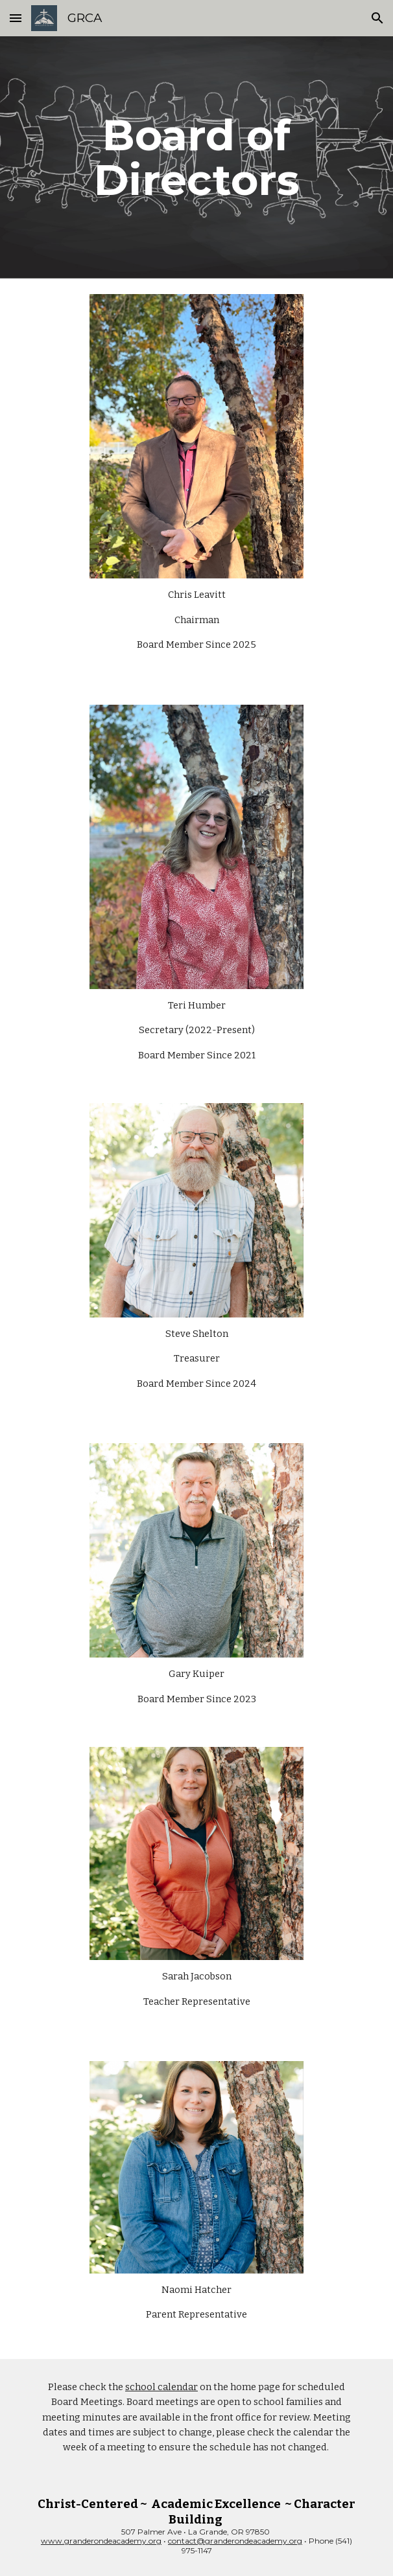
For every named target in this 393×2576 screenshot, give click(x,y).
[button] (15, 18)
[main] (196, 157)
